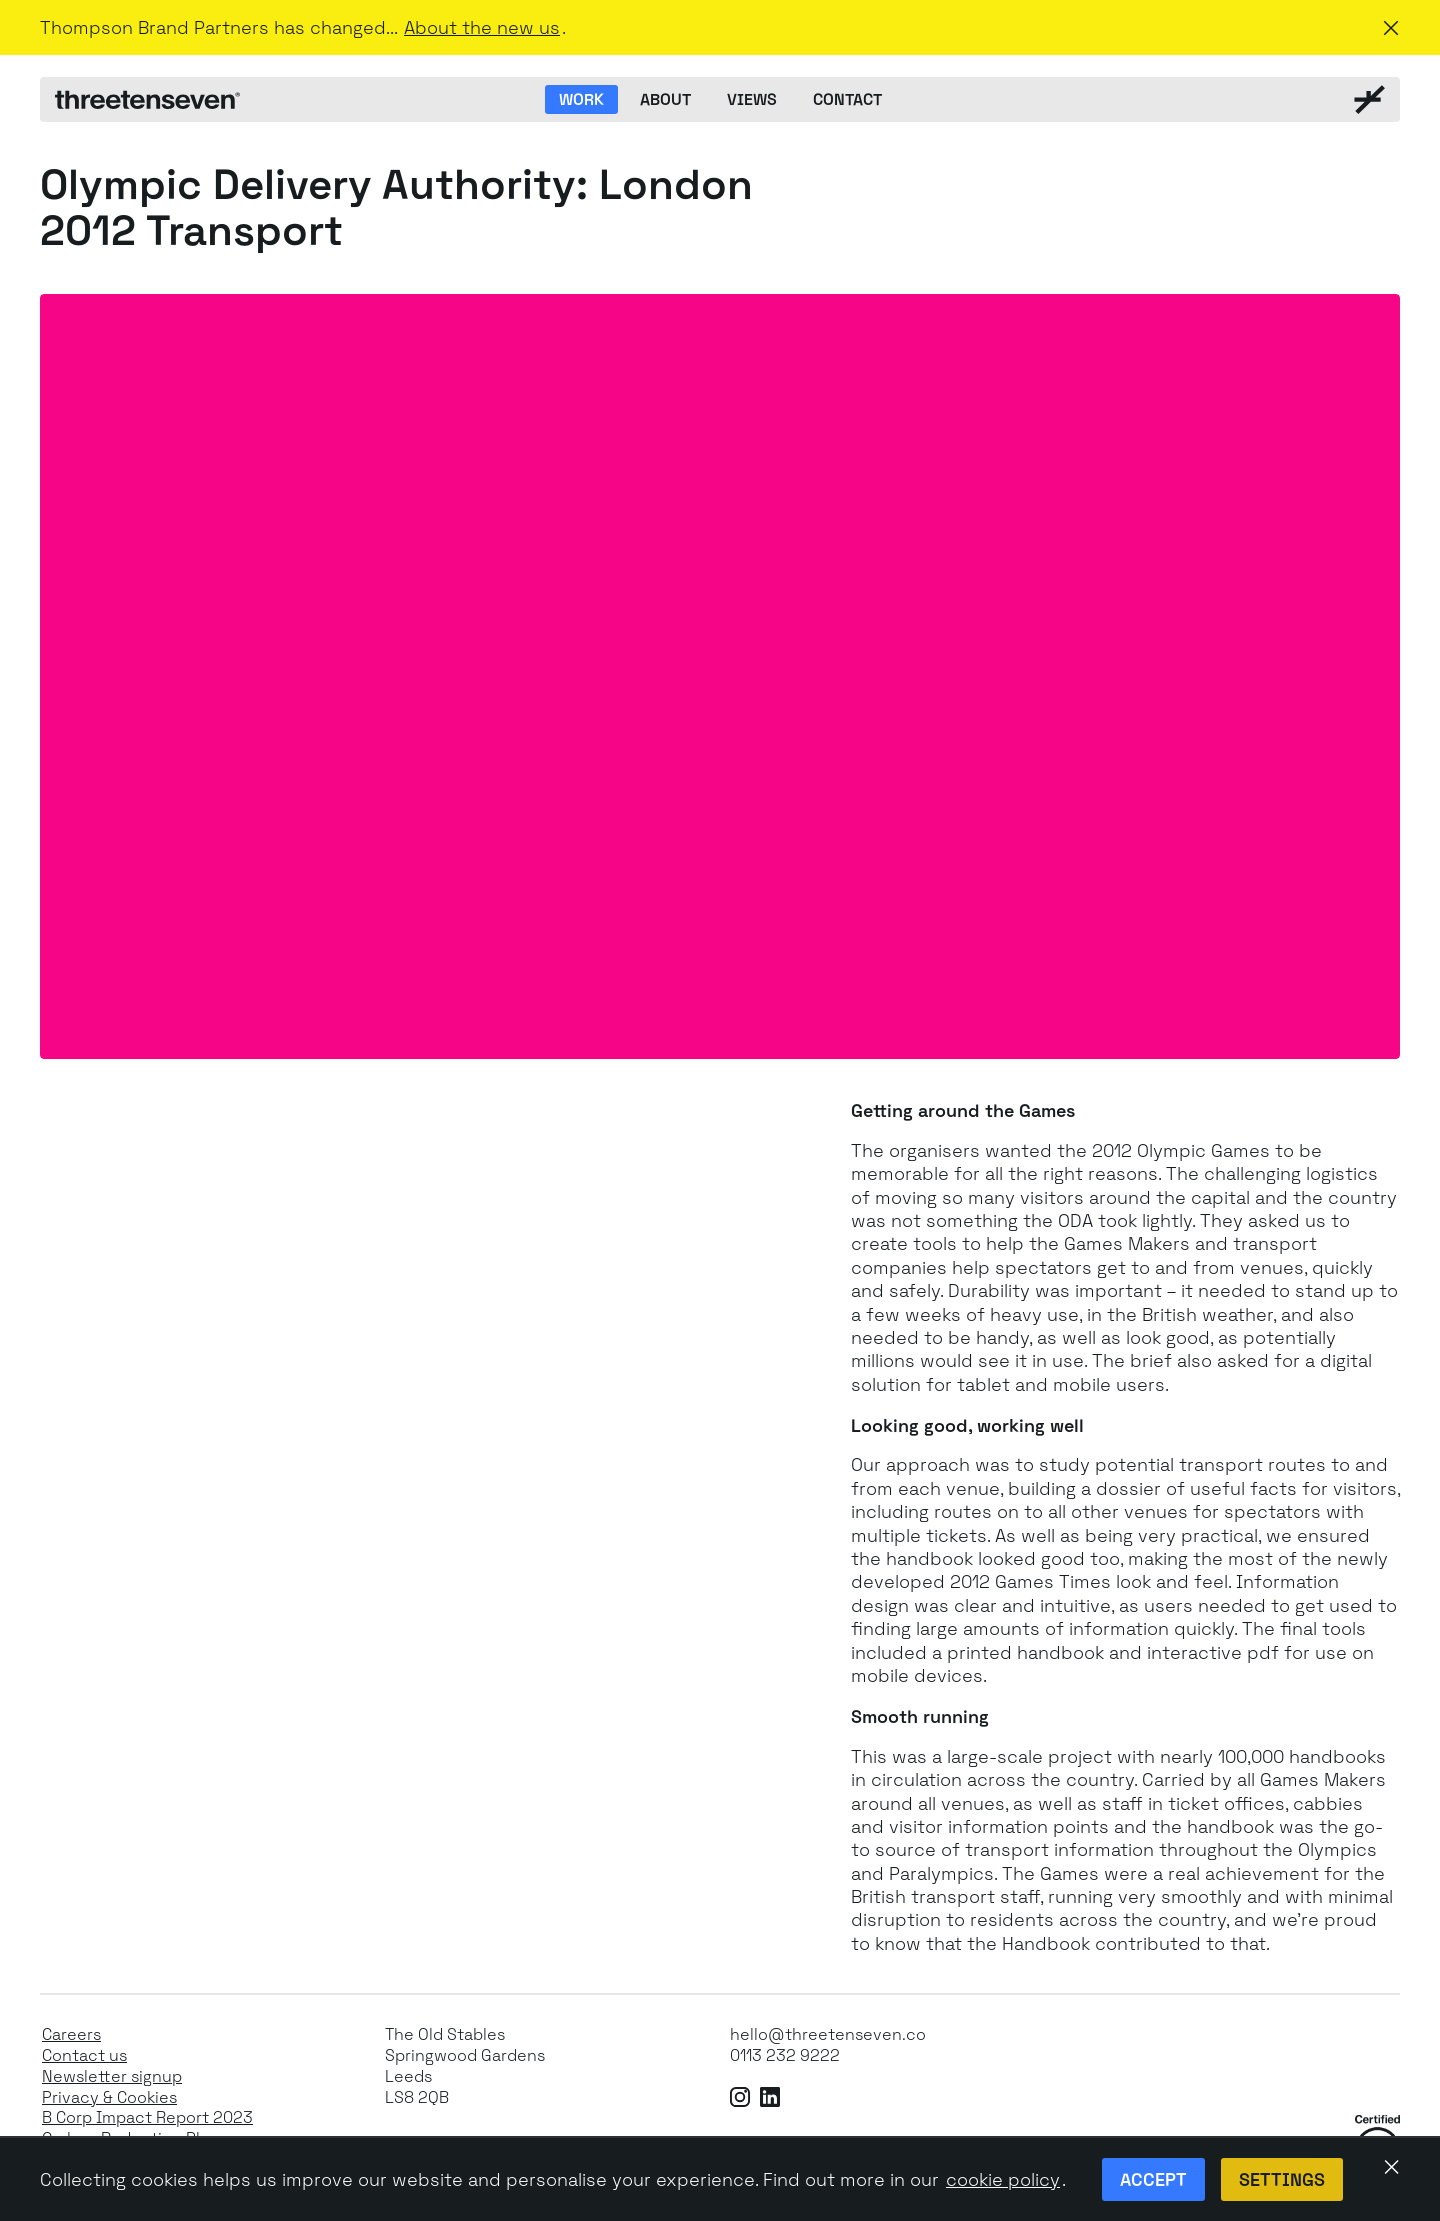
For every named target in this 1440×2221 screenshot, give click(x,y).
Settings (1282, 2179)
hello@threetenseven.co (828, 2035)
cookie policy (1003, 2179)
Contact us (84, 2056)
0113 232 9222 (785, 2056)
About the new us (482, 27)
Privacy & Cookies (109, 2098)
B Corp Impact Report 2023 (147, 2118)
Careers (71, 2035)
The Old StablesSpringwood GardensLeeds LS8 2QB (465, 2065)
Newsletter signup (112, 2077)
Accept (1153, 2179)
